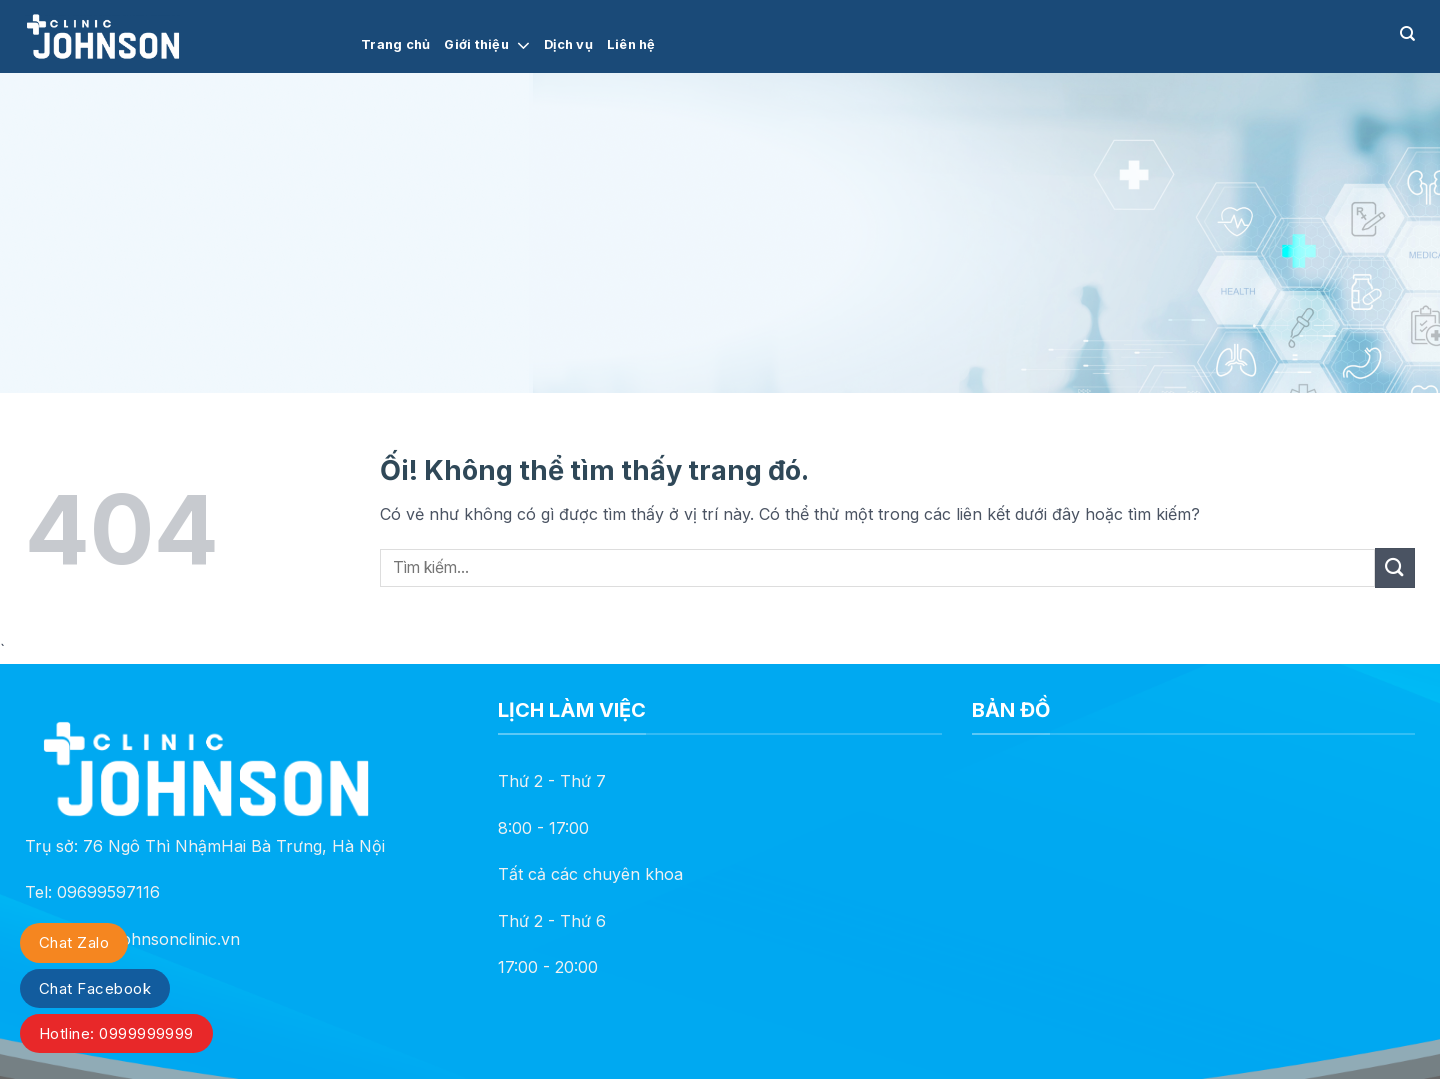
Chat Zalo (74, 942)
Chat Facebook (95, 988)
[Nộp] (1395, 567)
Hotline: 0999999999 (116, 1033)
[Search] (1407, 34)
